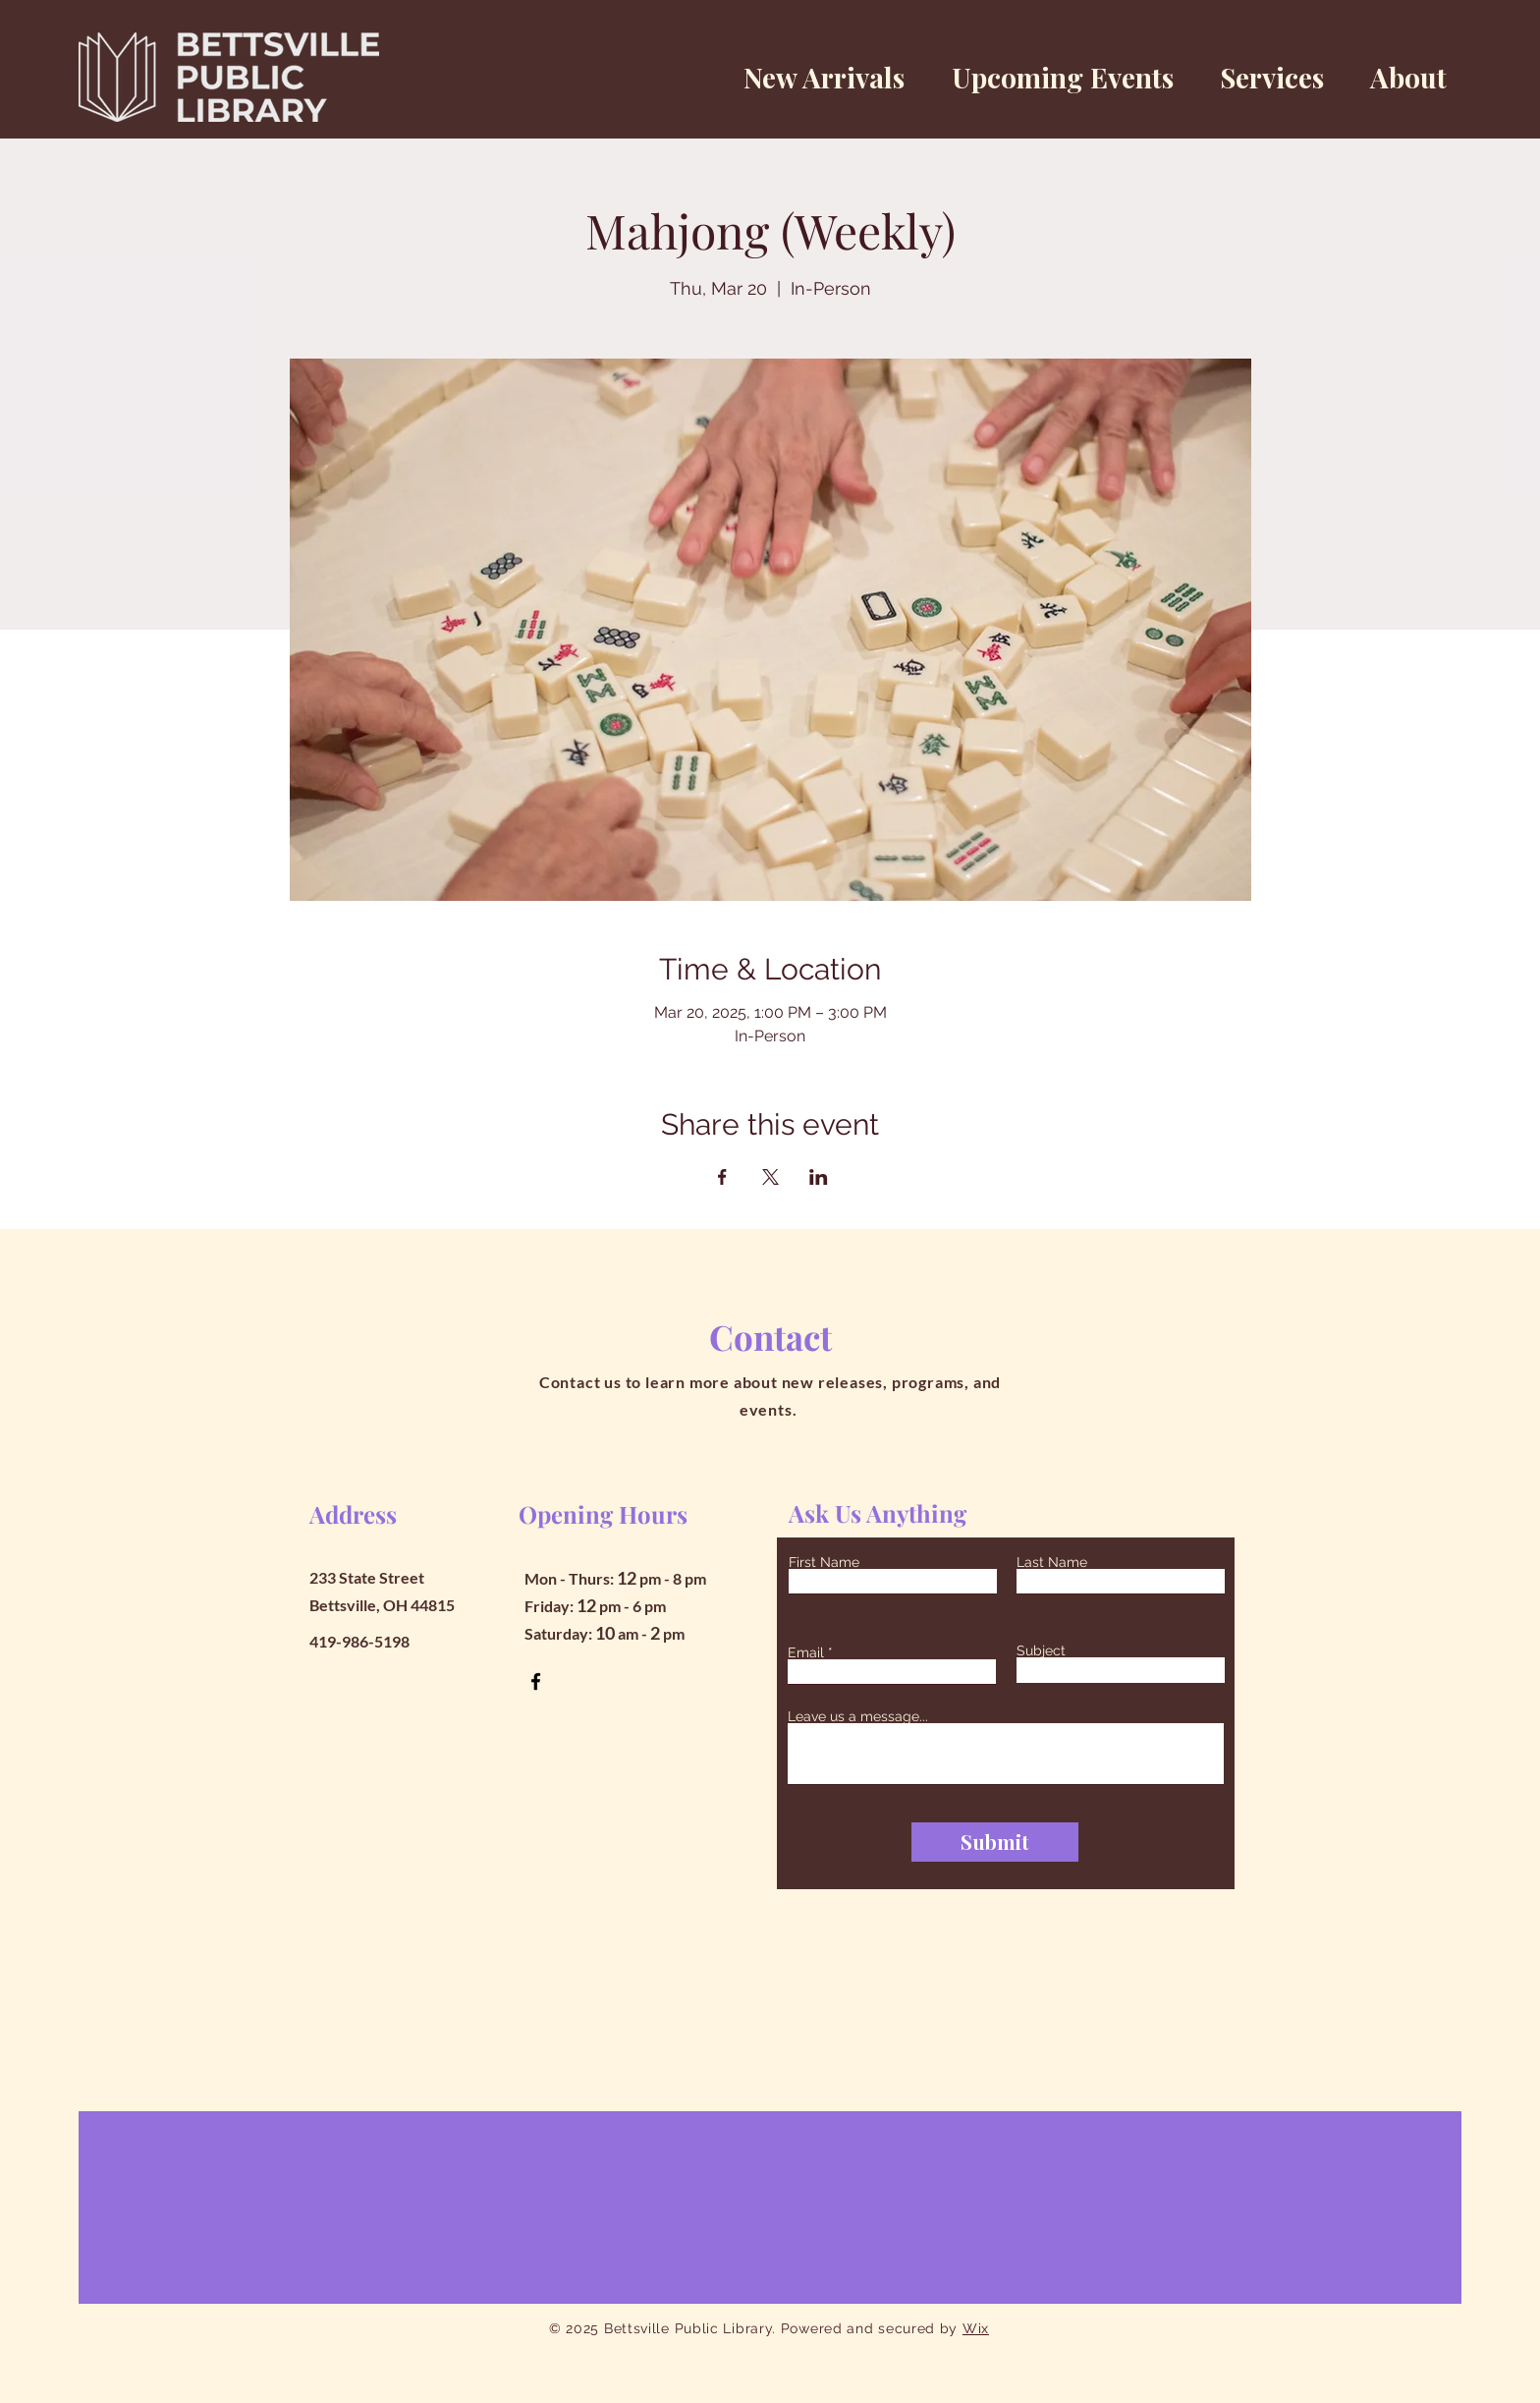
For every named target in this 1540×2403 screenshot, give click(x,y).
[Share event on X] (770, 1177)
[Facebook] (535, 1681)
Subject (1041, 1650)
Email (806, 1652)
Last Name (1052, 1562)
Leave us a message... (858, 1716)
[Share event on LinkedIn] (818, 1177)
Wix (975, 2328)
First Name (824, 1562)
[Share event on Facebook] (722, 1177)
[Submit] (994, 1842)
